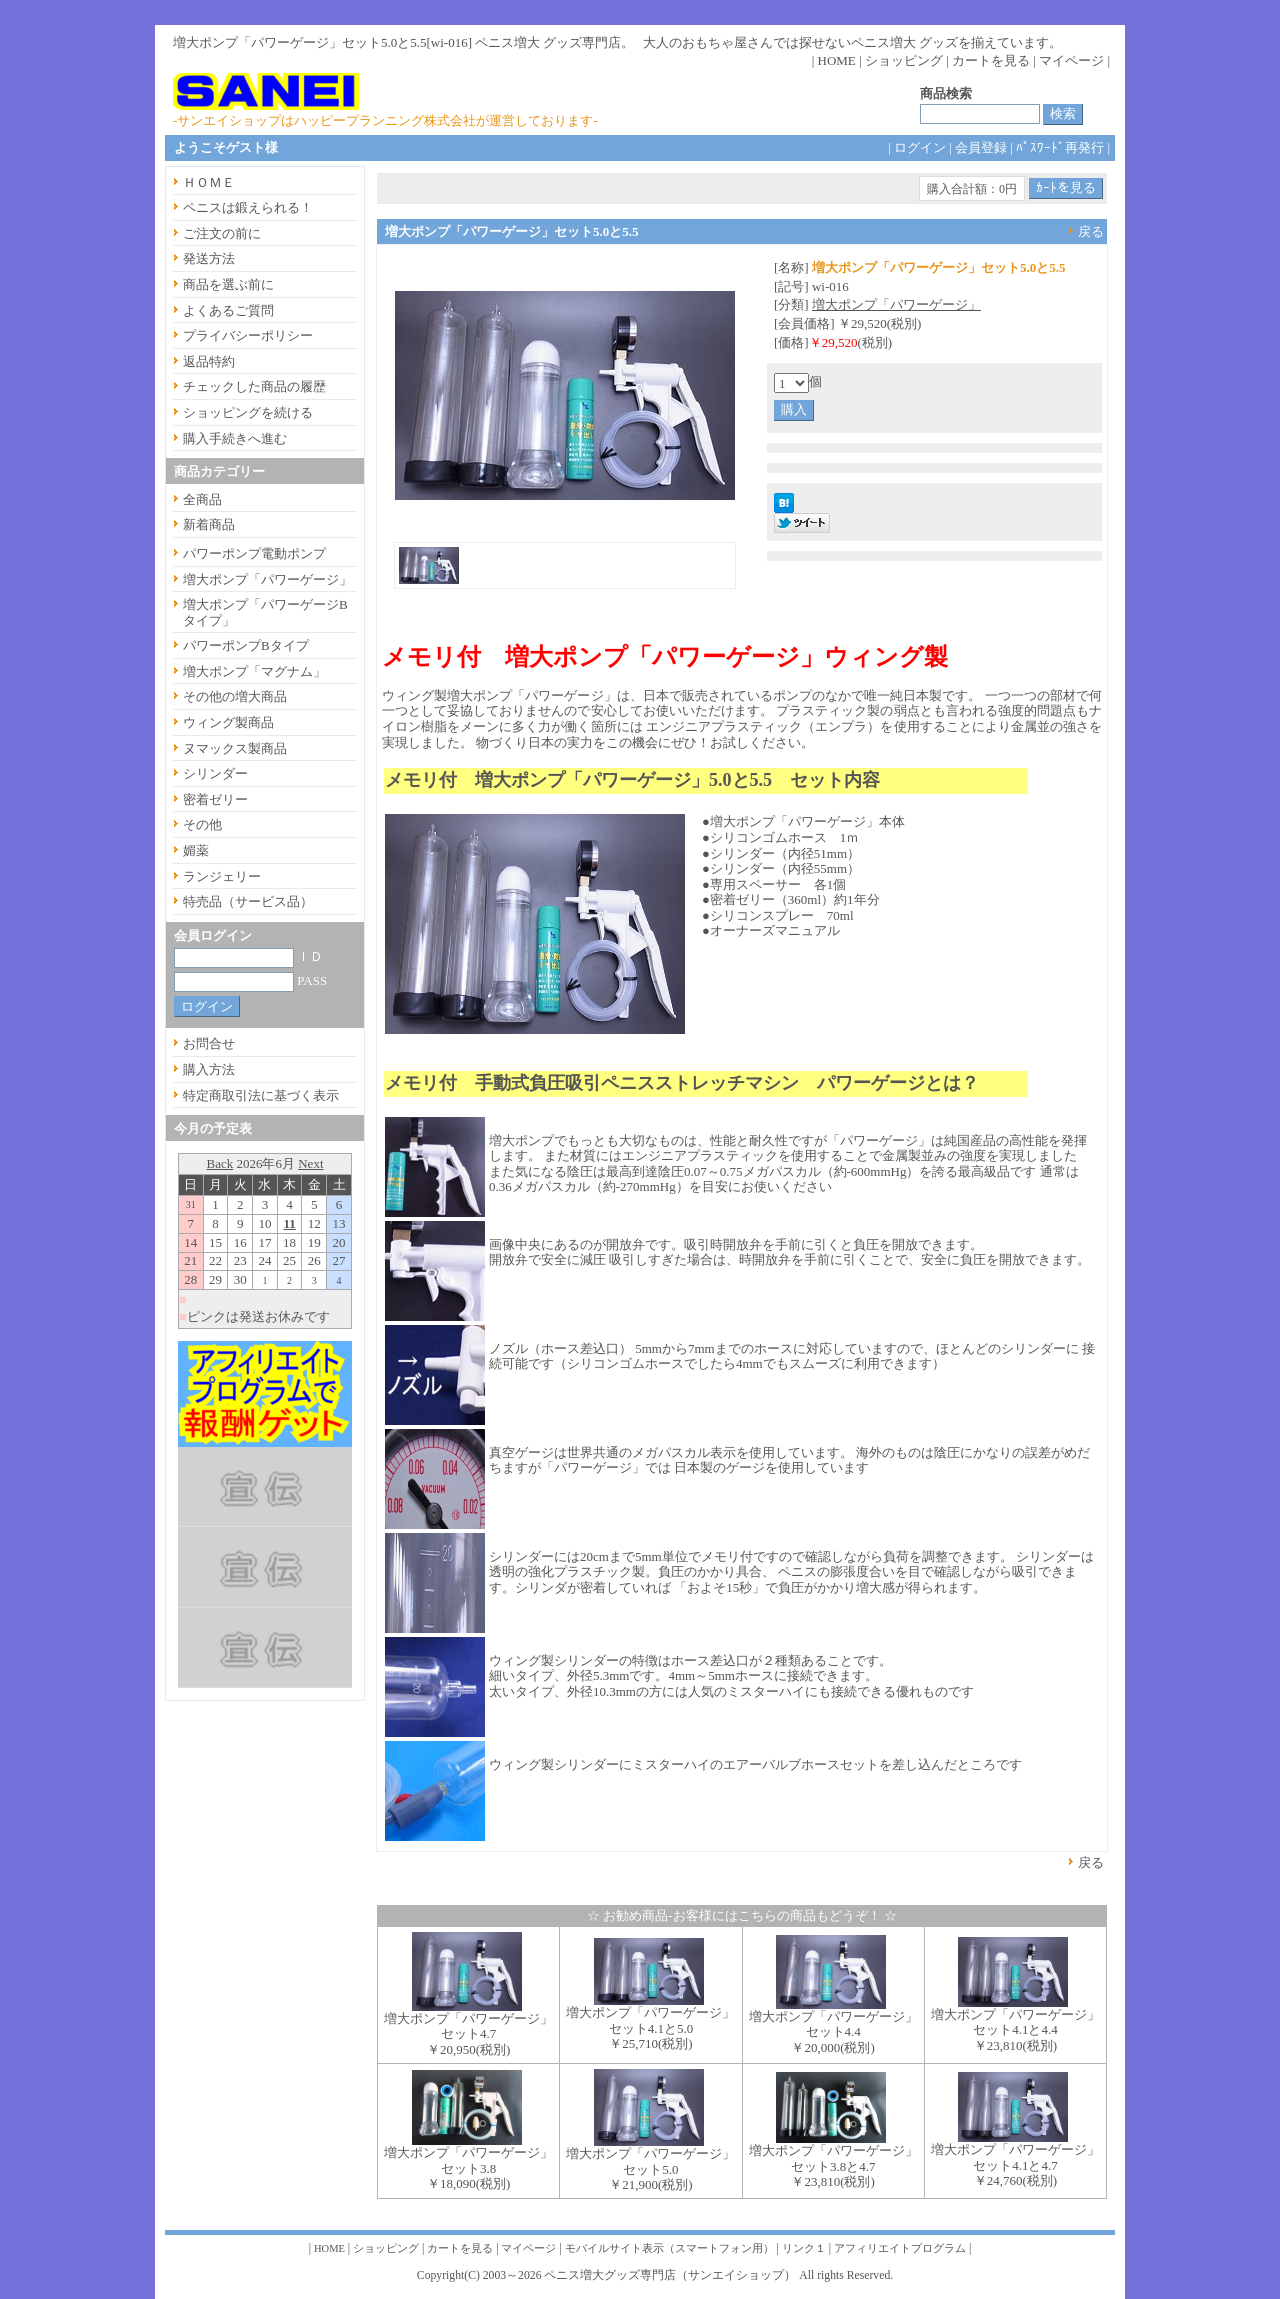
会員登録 (981, 147)
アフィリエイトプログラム (900, 2248)
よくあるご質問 (228, 310)
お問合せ (209, 1043)
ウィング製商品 (228, 722)
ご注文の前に (222, 233)
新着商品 (209, 524)
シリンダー (215, 773)
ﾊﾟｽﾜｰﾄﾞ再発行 (1060, 147)
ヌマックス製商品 (235, 748)
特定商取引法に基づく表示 (261, 1095)
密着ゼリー (215, 799)
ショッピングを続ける (248, 412)
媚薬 (196, 850)
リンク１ (804, 2248)
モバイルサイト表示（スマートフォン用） (669, 2248)
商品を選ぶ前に (228, 284)
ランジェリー (222, 876)
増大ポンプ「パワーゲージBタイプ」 (265, 612)
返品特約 (209, 361)
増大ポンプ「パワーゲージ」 (896, 304)
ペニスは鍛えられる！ (248, 207)
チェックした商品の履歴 (254, 386)
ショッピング (904, 60)
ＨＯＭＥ (209, 182)
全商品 (202, 499)
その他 (202, 824)
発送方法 (209, 258)
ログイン (920, 147)
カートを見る (991, 60)
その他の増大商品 (235, 696)
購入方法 (209, 1069)
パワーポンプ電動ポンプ (254, 553)
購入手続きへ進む (235, 438)
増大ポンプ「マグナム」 (254, 671)
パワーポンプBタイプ (246, 645)
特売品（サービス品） (248, 901)
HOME (837, 60)
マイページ (1071, 60)
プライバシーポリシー (248, 335)
